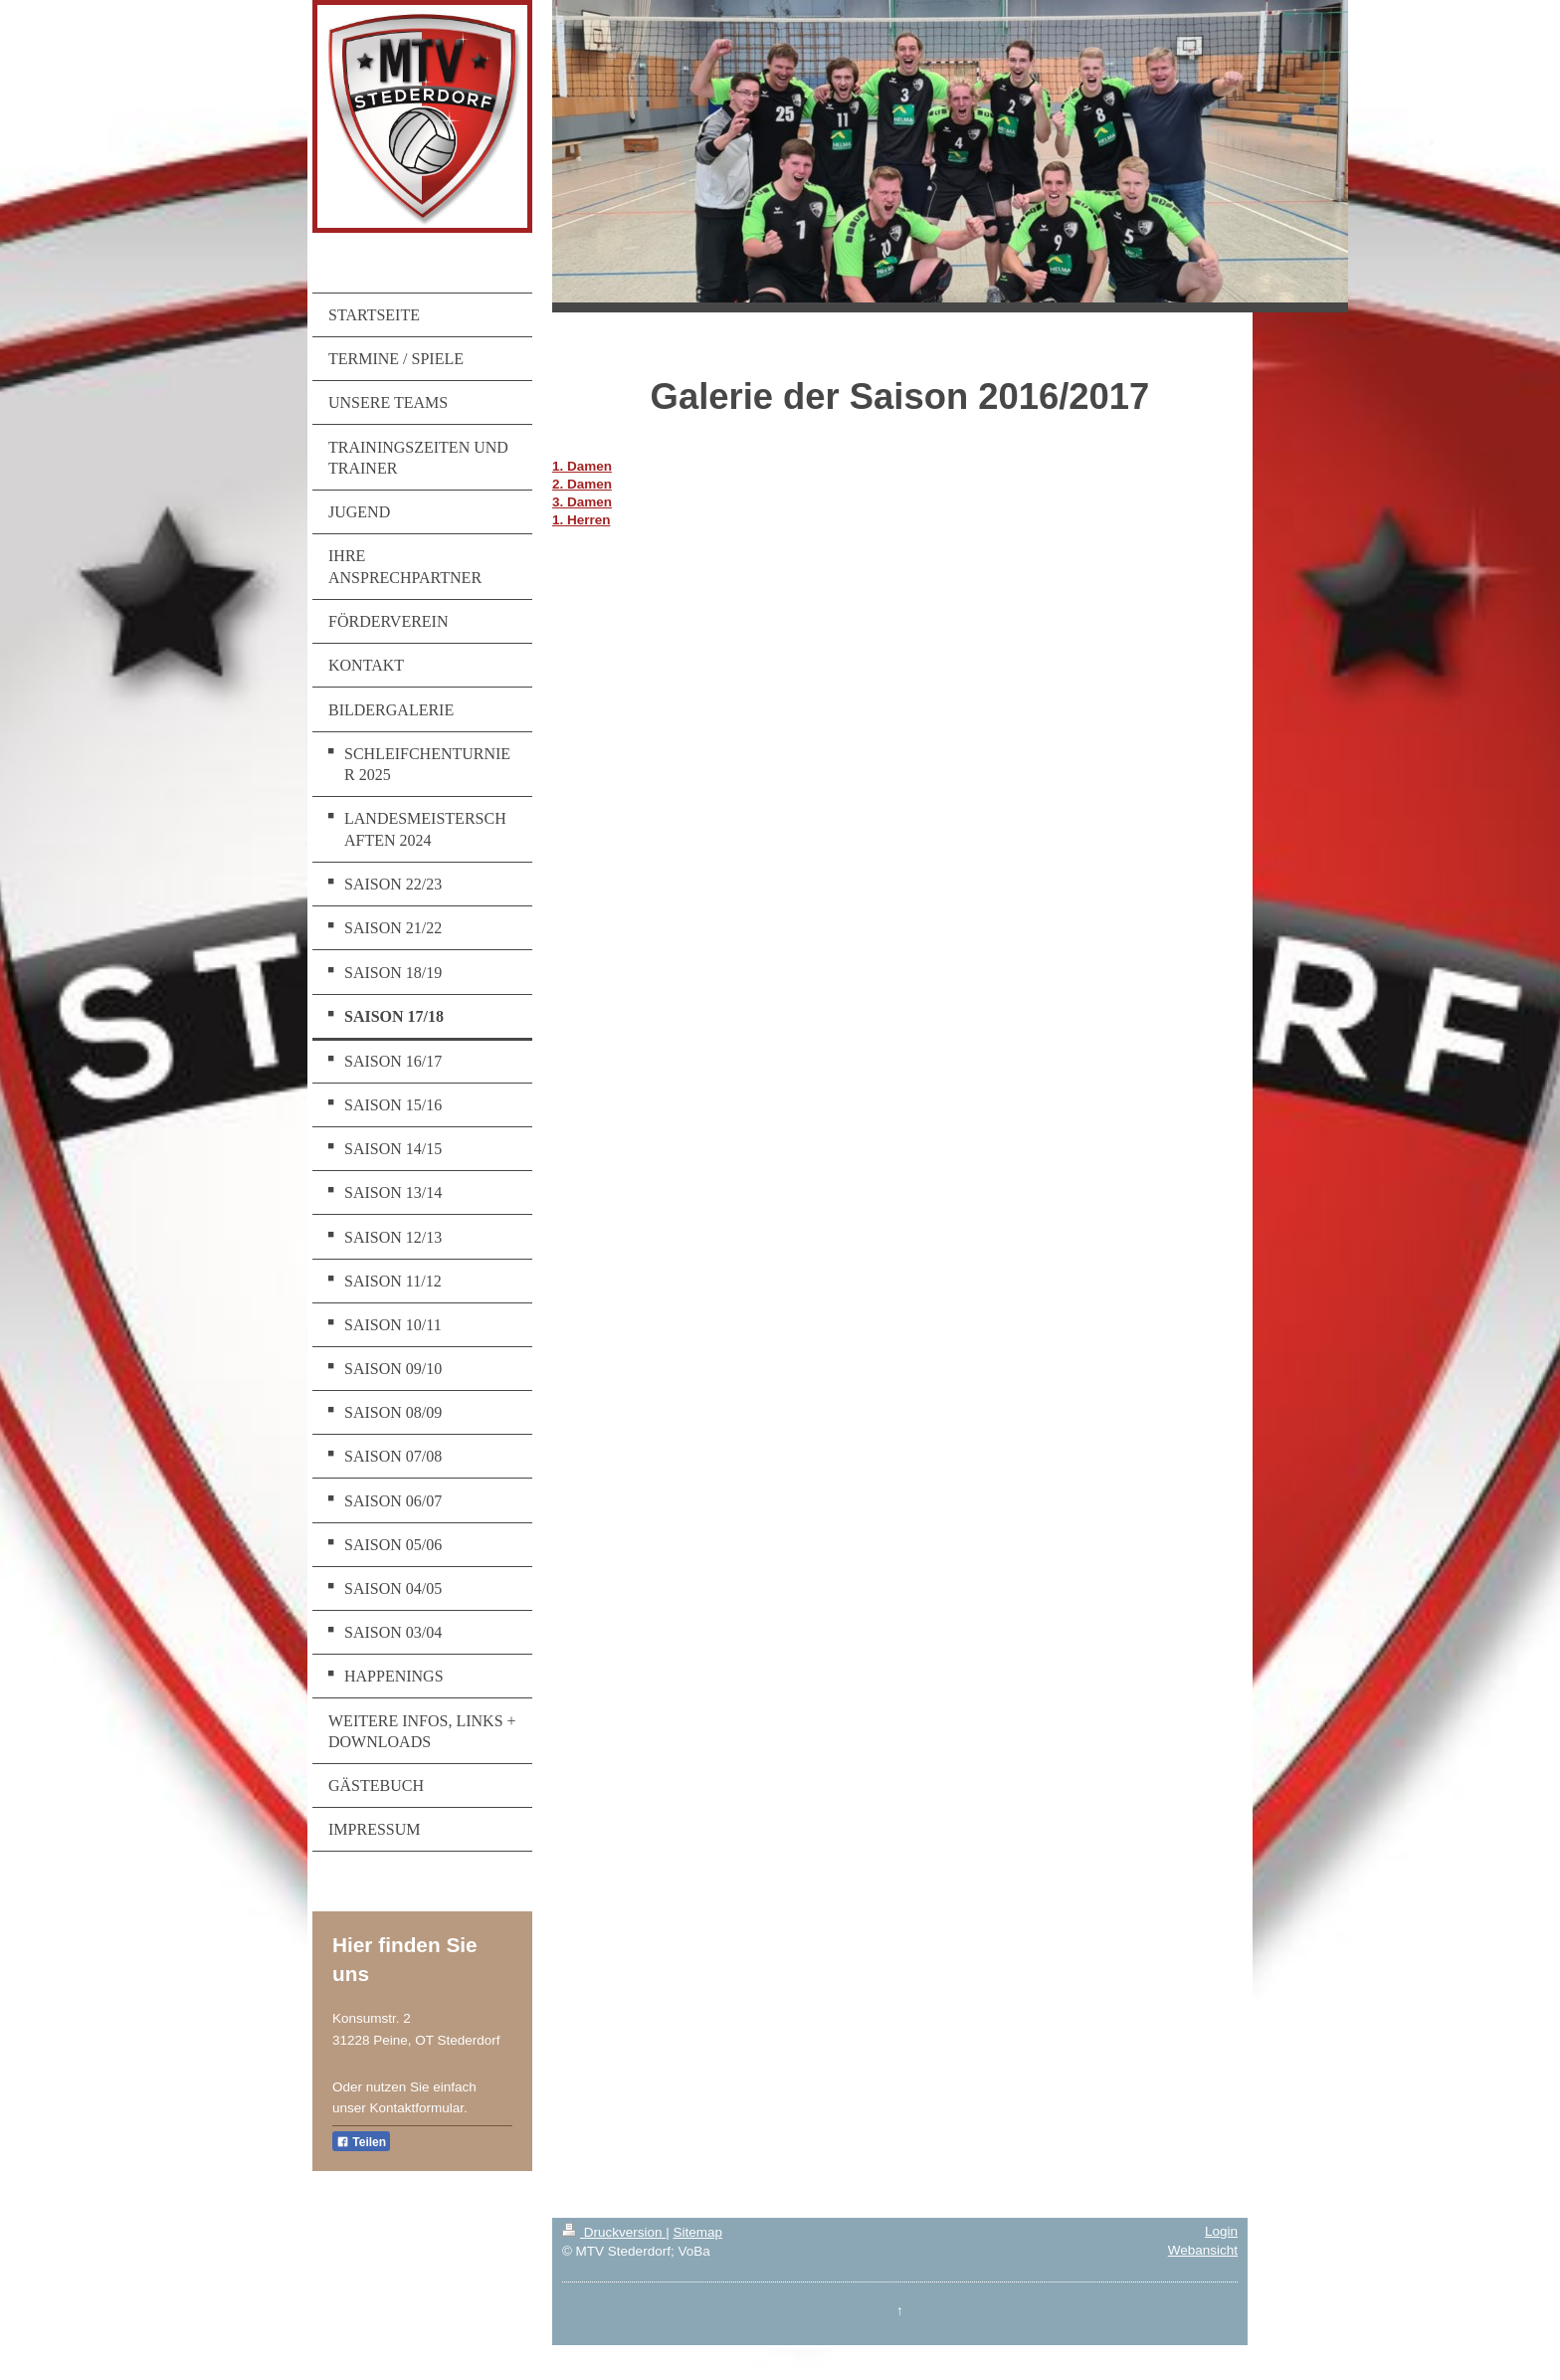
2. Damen (582, 484)
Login (1221, 2231)
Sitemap (697, 2232)
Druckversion (614, 2232)
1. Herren (581, 519)
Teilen (361, 2142)
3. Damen (582, 502)
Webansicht (1203, 2250)
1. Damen (582, 466)
